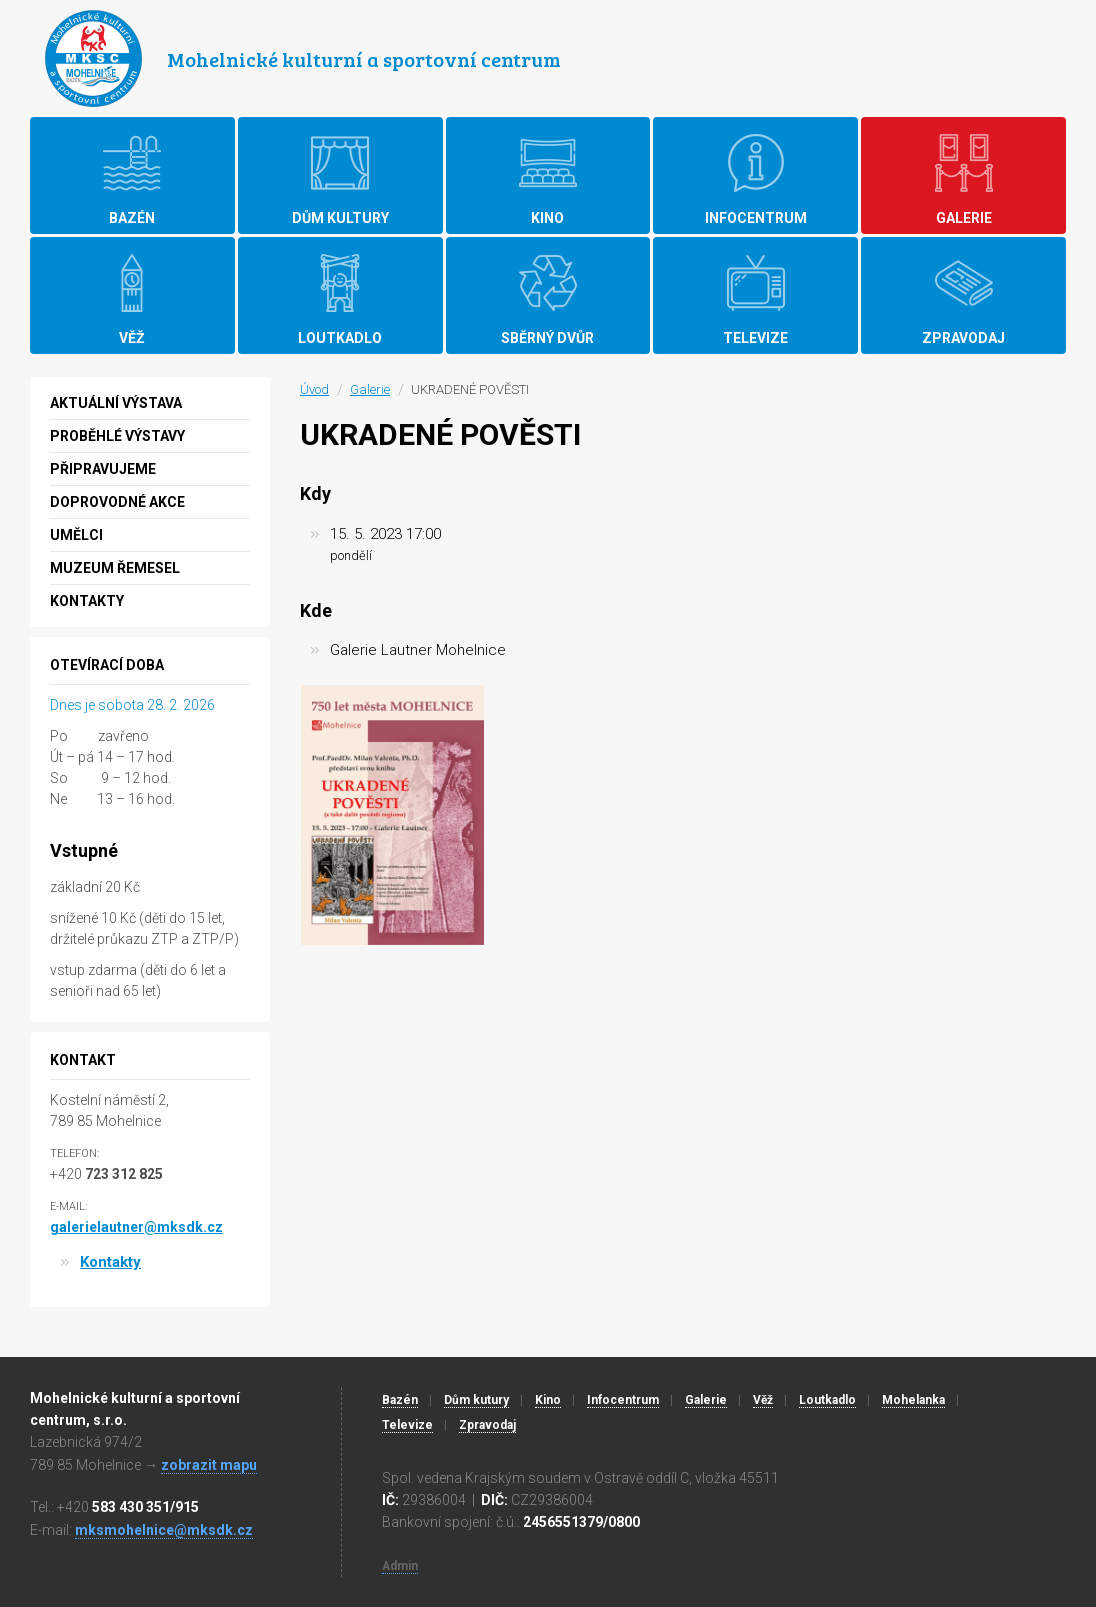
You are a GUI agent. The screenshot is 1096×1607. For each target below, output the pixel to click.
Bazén (400, 1400)
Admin (400, 1566)
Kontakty (87, 601)
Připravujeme (103, 469)
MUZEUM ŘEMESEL (115, 568)
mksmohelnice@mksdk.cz (164, 1530)
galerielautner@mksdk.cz (136, 1227)
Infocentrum (623, 1400)
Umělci (76, 535)
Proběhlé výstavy (117, 436)
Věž (763, 1400)
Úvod (314, 389)
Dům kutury (476, 1400)
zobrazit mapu (209, 1465)
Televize (407, 1425)
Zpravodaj (487, 1425)
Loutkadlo (827, 1400)
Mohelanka (913, 1400)
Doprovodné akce (117, 502)
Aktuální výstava (116, 403)
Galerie (370, 389)
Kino (548, 1400)
